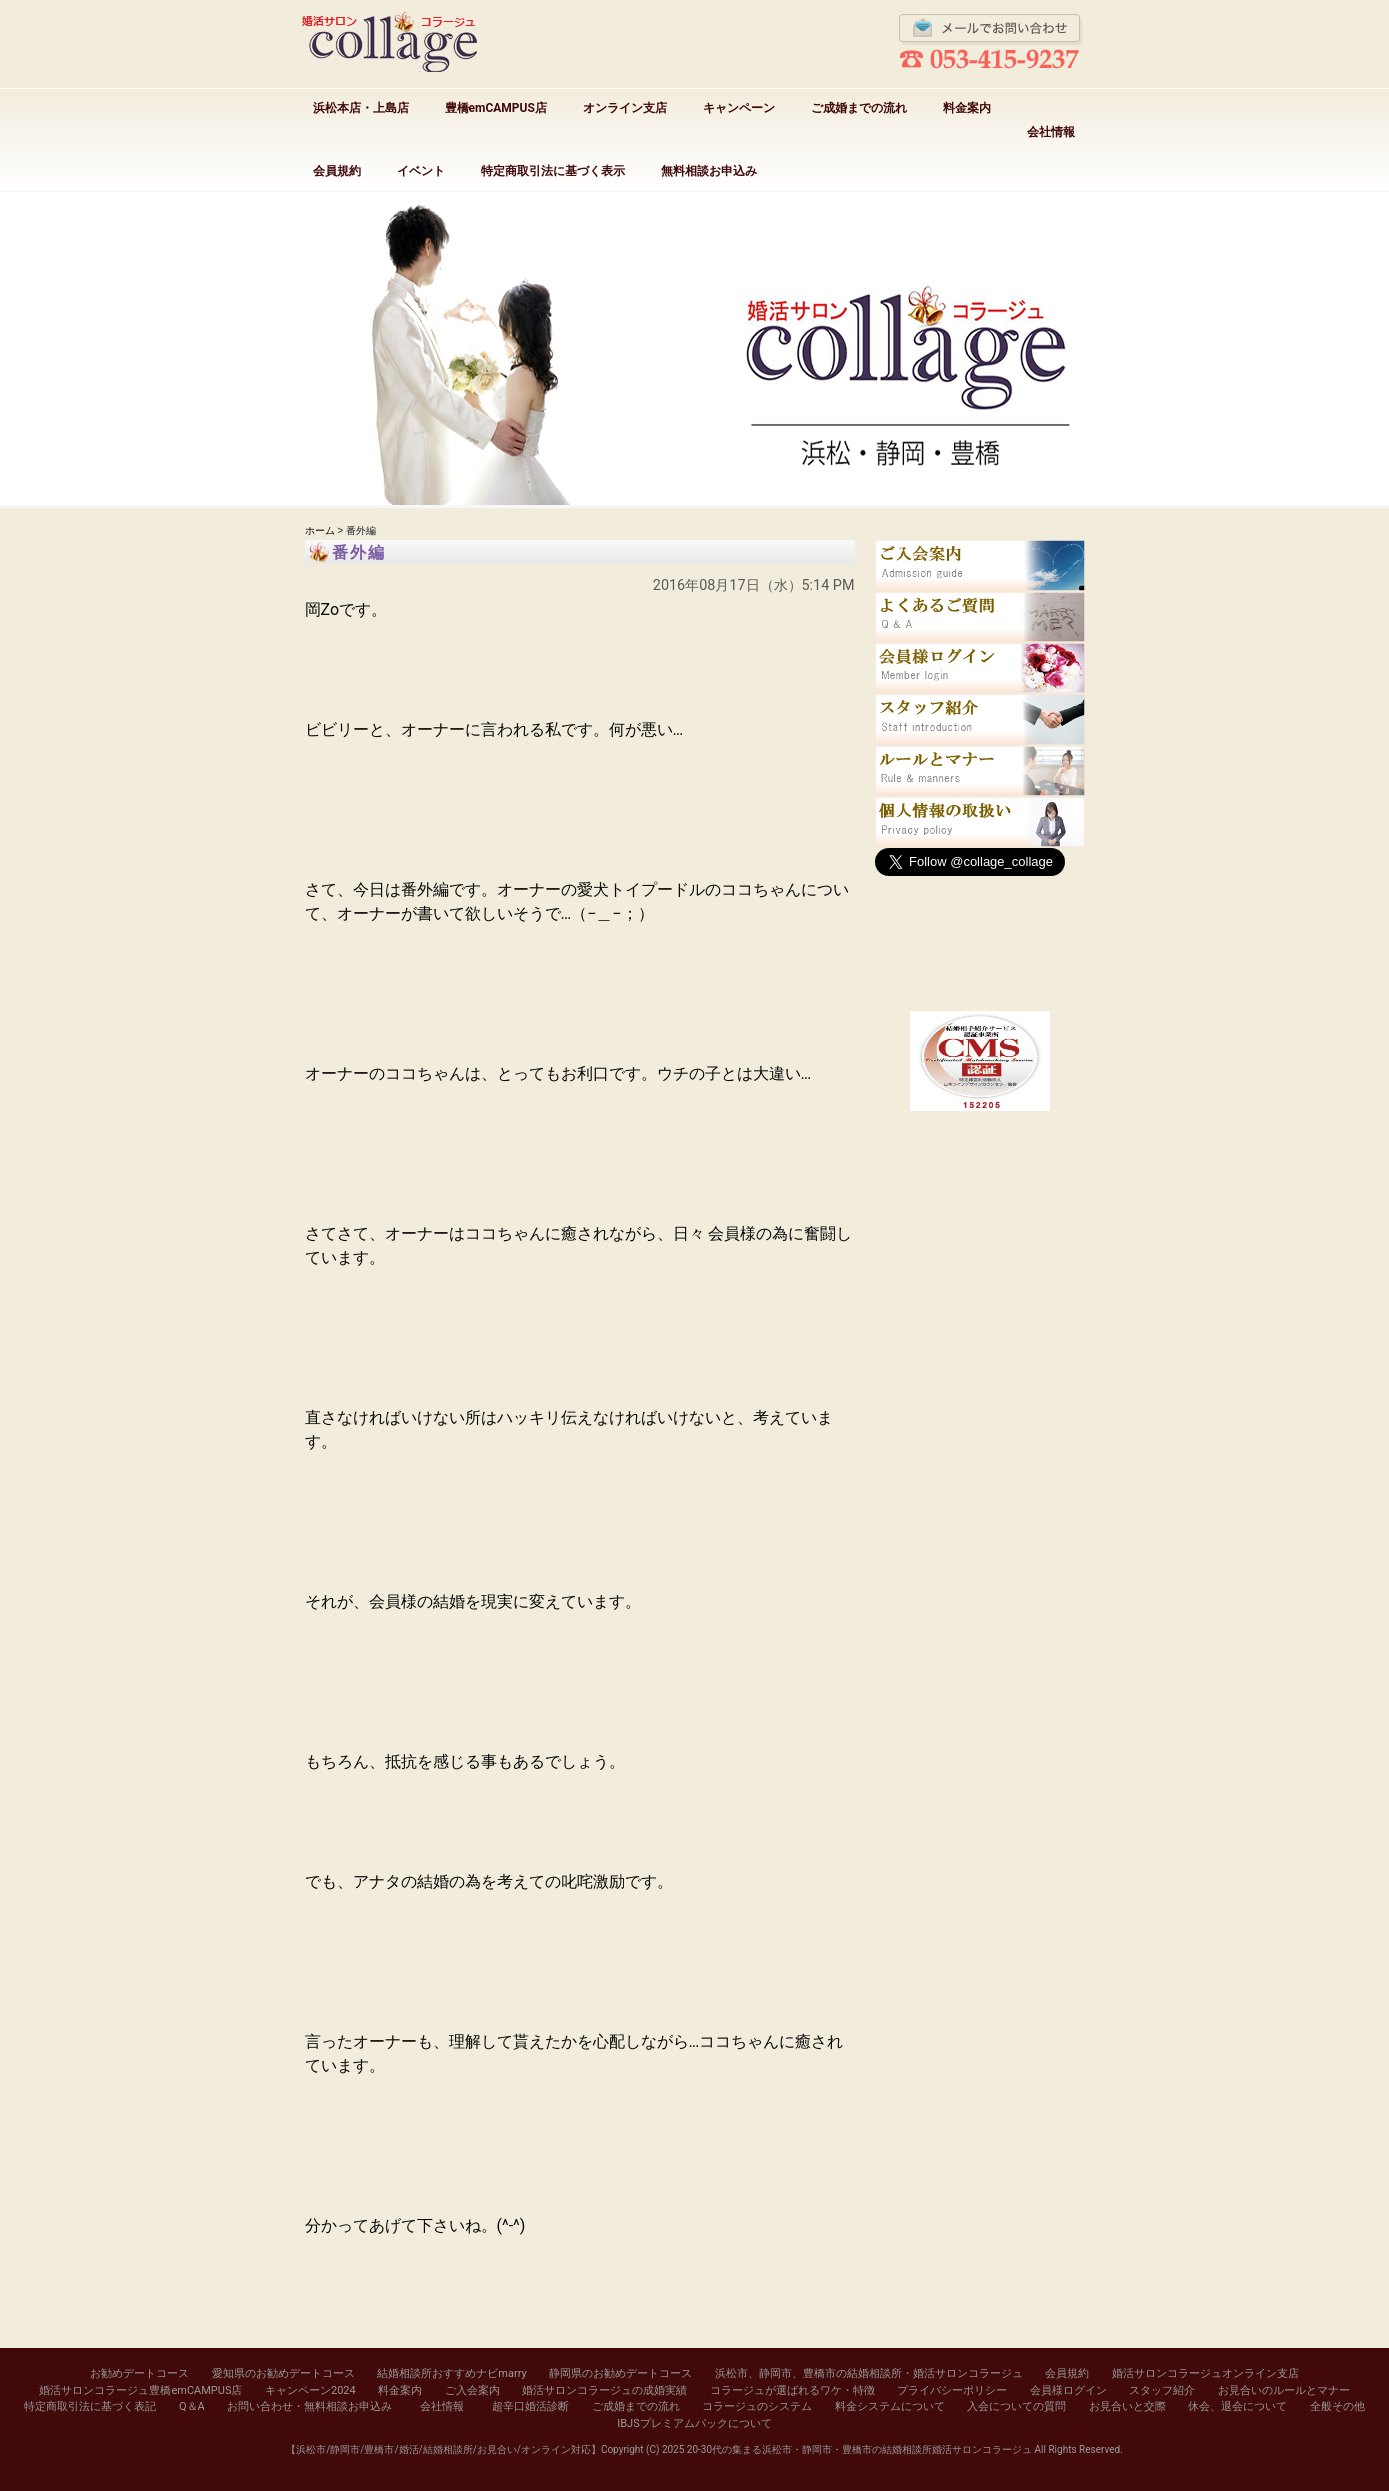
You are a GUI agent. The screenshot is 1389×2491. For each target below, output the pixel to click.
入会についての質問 (1016, 2406)
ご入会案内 (472, 2390)
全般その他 (1337, 2406)
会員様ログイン (1068, 2390)
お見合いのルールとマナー (1284, 2390)
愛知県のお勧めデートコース (283, 2373)
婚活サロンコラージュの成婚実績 (604, 2390)
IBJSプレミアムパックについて (694, 2423)
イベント (421, 171)
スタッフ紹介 (1162, 2390)
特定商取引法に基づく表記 (90, 2406)
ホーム (320, 530)
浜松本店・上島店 (361, 108)
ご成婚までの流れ (859, 108)
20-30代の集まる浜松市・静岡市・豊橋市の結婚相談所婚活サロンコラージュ (859, 2449)
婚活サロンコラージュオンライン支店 (1205, 2373)
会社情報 (1051, 132)
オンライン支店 (625, 108)
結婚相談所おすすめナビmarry (451, 2373)
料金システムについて (890, 2406)
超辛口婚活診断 (530, 2406)
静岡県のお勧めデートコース (620, 2373)
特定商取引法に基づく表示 (553, 171)
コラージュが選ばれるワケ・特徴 (792, 2390)
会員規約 (337, 171)
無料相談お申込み (709, 171)
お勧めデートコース (139, 2373)
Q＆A (192, 2406)
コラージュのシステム (757, 2406)
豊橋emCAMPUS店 (496, 108)
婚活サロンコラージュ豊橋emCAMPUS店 (140, 2390)
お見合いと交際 (1127, 2406)
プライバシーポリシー (952, 2390)
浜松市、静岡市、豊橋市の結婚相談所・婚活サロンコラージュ (869, 2373)
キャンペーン (739, 108)
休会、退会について (1237, 2406)
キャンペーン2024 (310, 2390)
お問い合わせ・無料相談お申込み (309, 2406)
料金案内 (967, 108)
